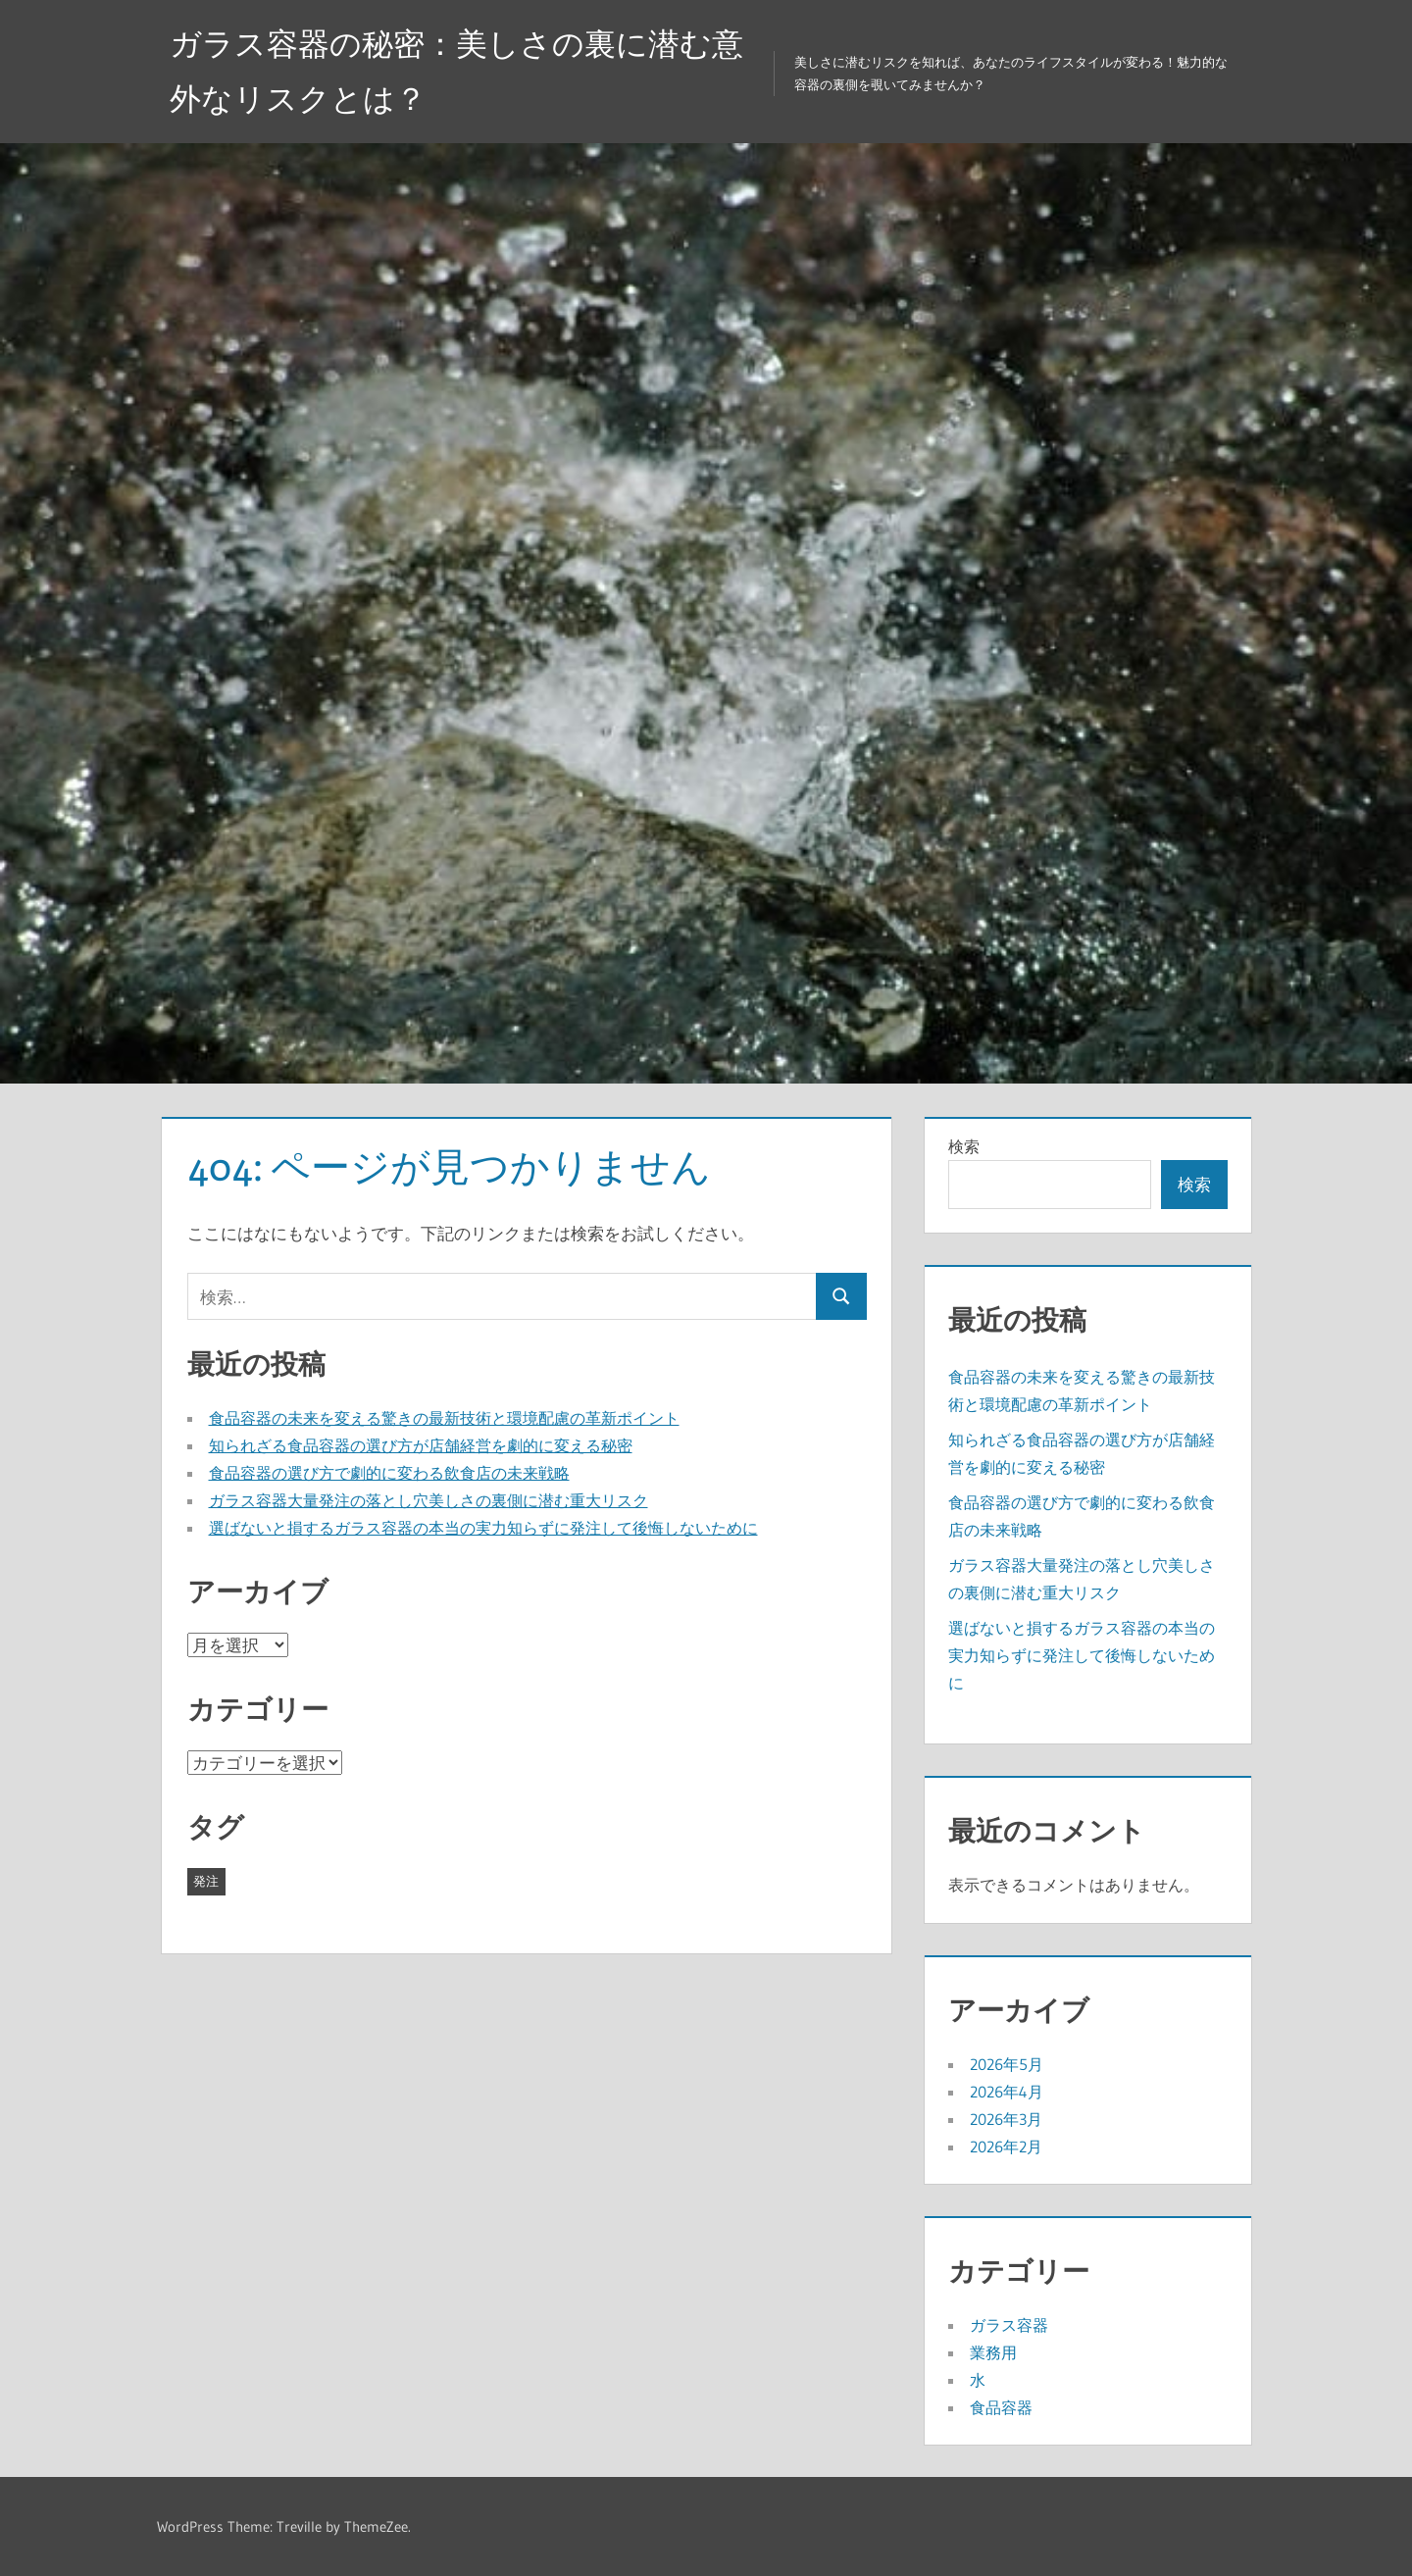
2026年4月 (1006, 2091)
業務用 (993, 2352)
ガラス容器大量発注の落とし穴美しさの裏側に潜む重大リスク (428, 1500)
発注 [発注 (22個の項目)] (206, 1881)
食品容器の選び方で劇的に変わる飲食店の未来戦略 (389, 1473)
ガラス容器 (1009, 2325)
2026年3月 (1006, 2119)
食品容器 (1001, 2407)
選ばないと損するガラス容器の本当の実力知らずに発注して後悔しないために (483, 1528)
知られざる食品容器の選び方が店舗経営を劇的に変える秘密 (420, 1445)
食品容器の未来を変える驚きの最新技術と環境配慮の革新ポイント (444, 1418)
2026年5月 (1006, 2064)
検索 (964, 1146)
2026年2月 (1006, 2146)
